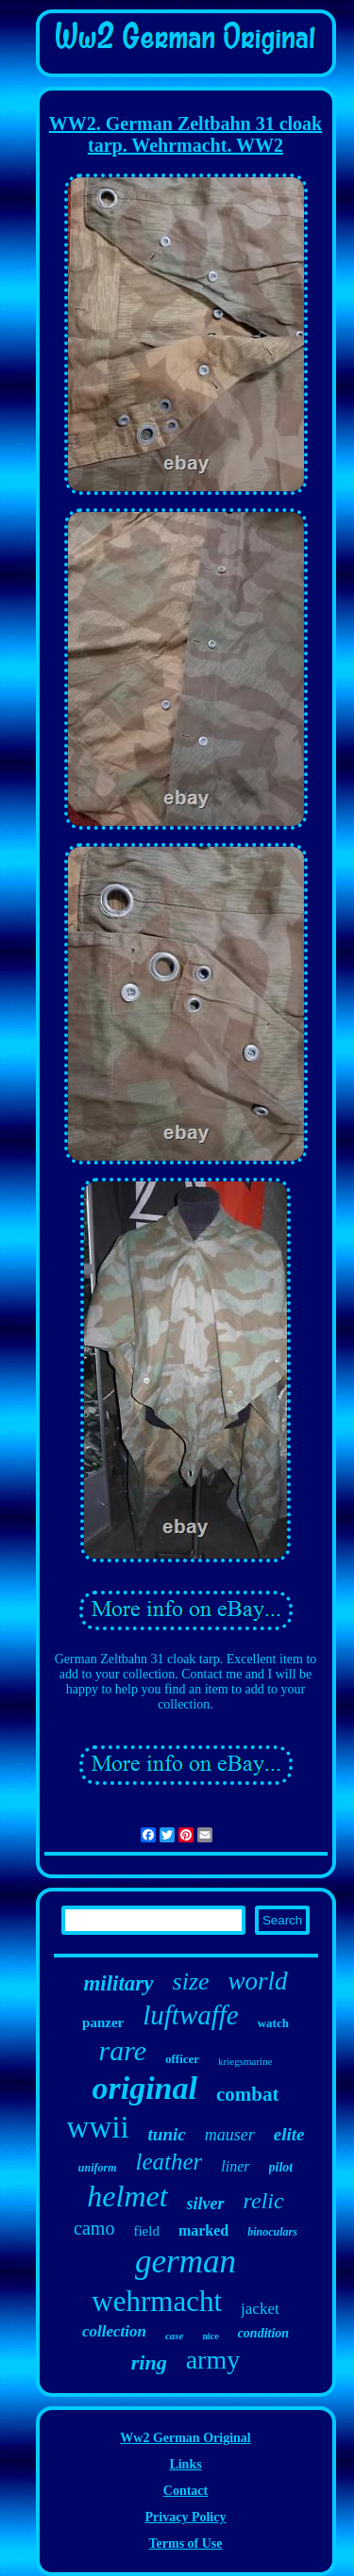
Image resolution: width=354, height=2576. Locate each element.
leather (168, 2161)
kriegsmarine (245, 2061)
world (258, 1981)
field (146, 2230)
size (191, 1981)
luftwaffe (191, 2015)
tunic (167, 2134)
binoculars (272, 2231)
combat (247, 2094)
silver (206, 2203)
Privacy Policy (186, 2517)
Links (185, 2464)
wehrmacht (157, 2301)
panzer (103, 2022)
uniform (97, 2167)
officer (182, 2059)
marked (203, 2230)
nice (210, 2336)
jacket (260, 2309)
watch (273, 2023)
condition (263, 2333)
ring (149, 2362)
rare (122, 2050)
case (174, 2335)
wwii (98, 2127)
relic (264, 2200)
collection (114, 2331)
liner (235, 2166)
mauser (230, 2134)
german (185, 2261)
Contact (185, 2491)
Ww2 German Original (185, 2438)
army (213, 2359)
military (118, 1983)
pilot (281, 2167)
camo (94, 2228)
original (145, 2088)
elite (289, 2134)
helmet (127, 2196)
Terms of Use (185, 2543)
